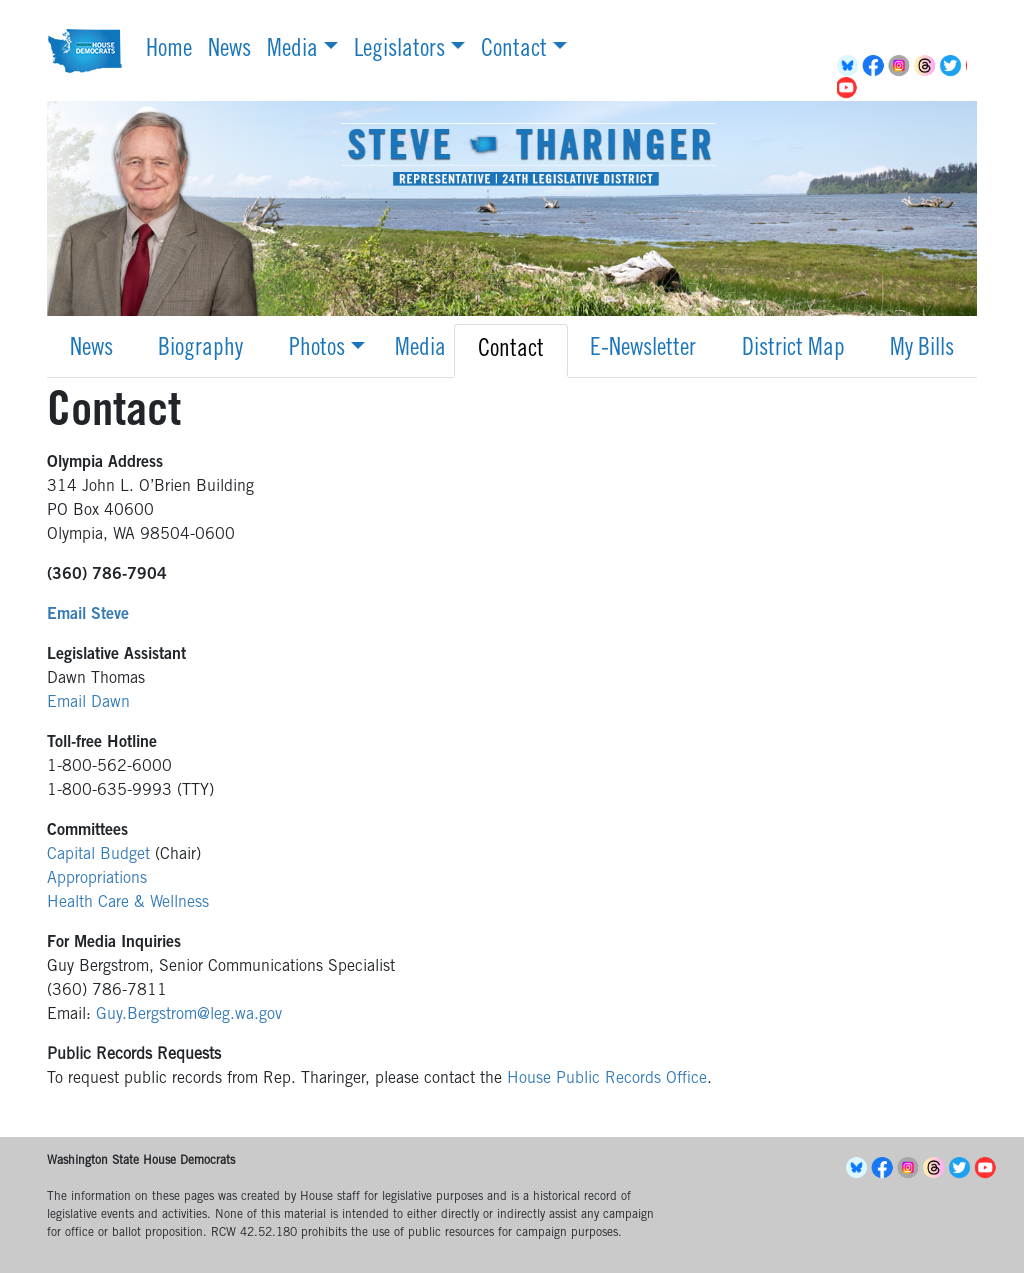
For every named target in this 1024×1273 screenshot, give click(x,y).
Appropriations (97, 879)
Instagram (902, 66)
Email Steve (88, 615)
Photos (317, 350)
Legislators (399, 51)
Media (292, 51)
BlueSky (850, 66)
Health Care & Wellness (128, 903)
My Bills (922, 350)
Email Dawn (88, 703)
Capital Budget (98, 855)
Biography (200, 350)
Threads (928, 66)
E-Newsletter (643, 350)
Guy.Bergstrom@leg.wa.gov (189, 1015)
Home (169, 51)
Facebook (876, 66)
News (229, 51)
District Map (793, 350)
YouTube (850, 88)
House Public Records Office (607, 1079)
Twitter (954, 66)
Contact (514, 51)
